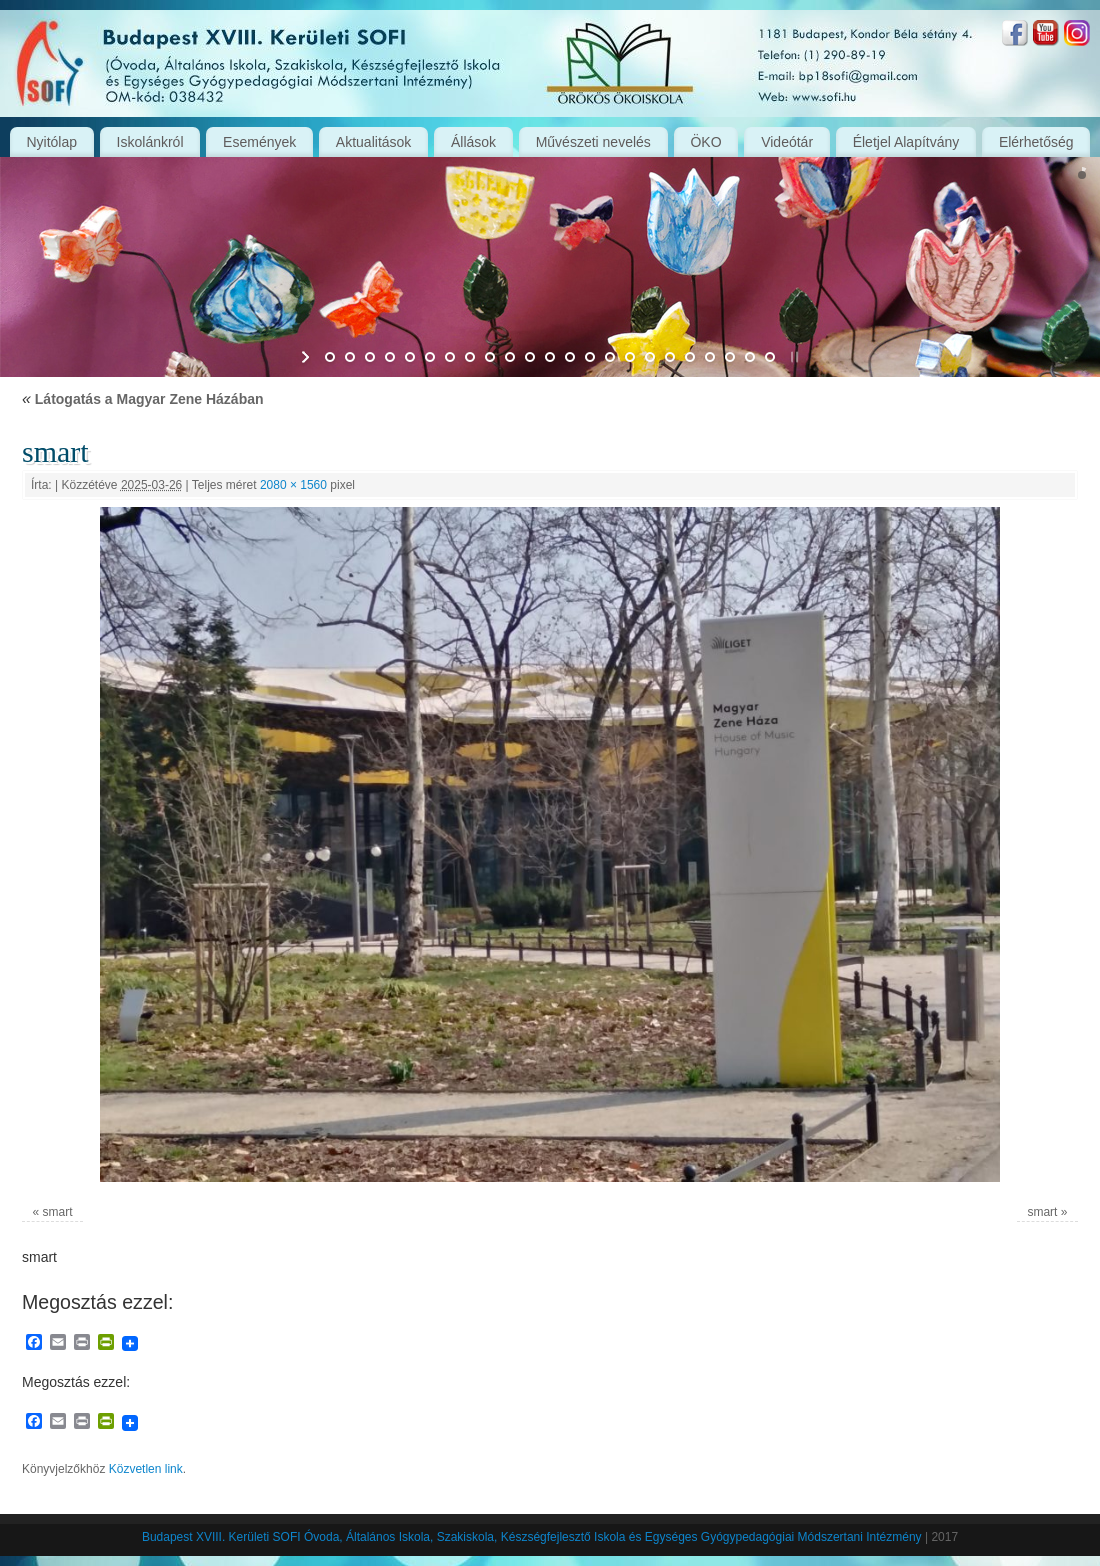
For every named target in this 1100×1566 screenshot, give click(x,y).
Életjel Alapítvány (906, 142)
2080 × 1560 (293, 485)
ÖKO (705, 142)
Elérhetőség (1036, 142)
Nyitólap (51, 142)
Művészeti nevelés (593, 142)
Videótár (787, 142)
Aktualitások (373, 142)
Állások (473, 142)
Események (259, 142)
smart (58, 1212)
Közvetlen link (146, 1469)
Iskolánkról (150, 142)
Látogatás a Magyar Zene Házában (143, 399)
